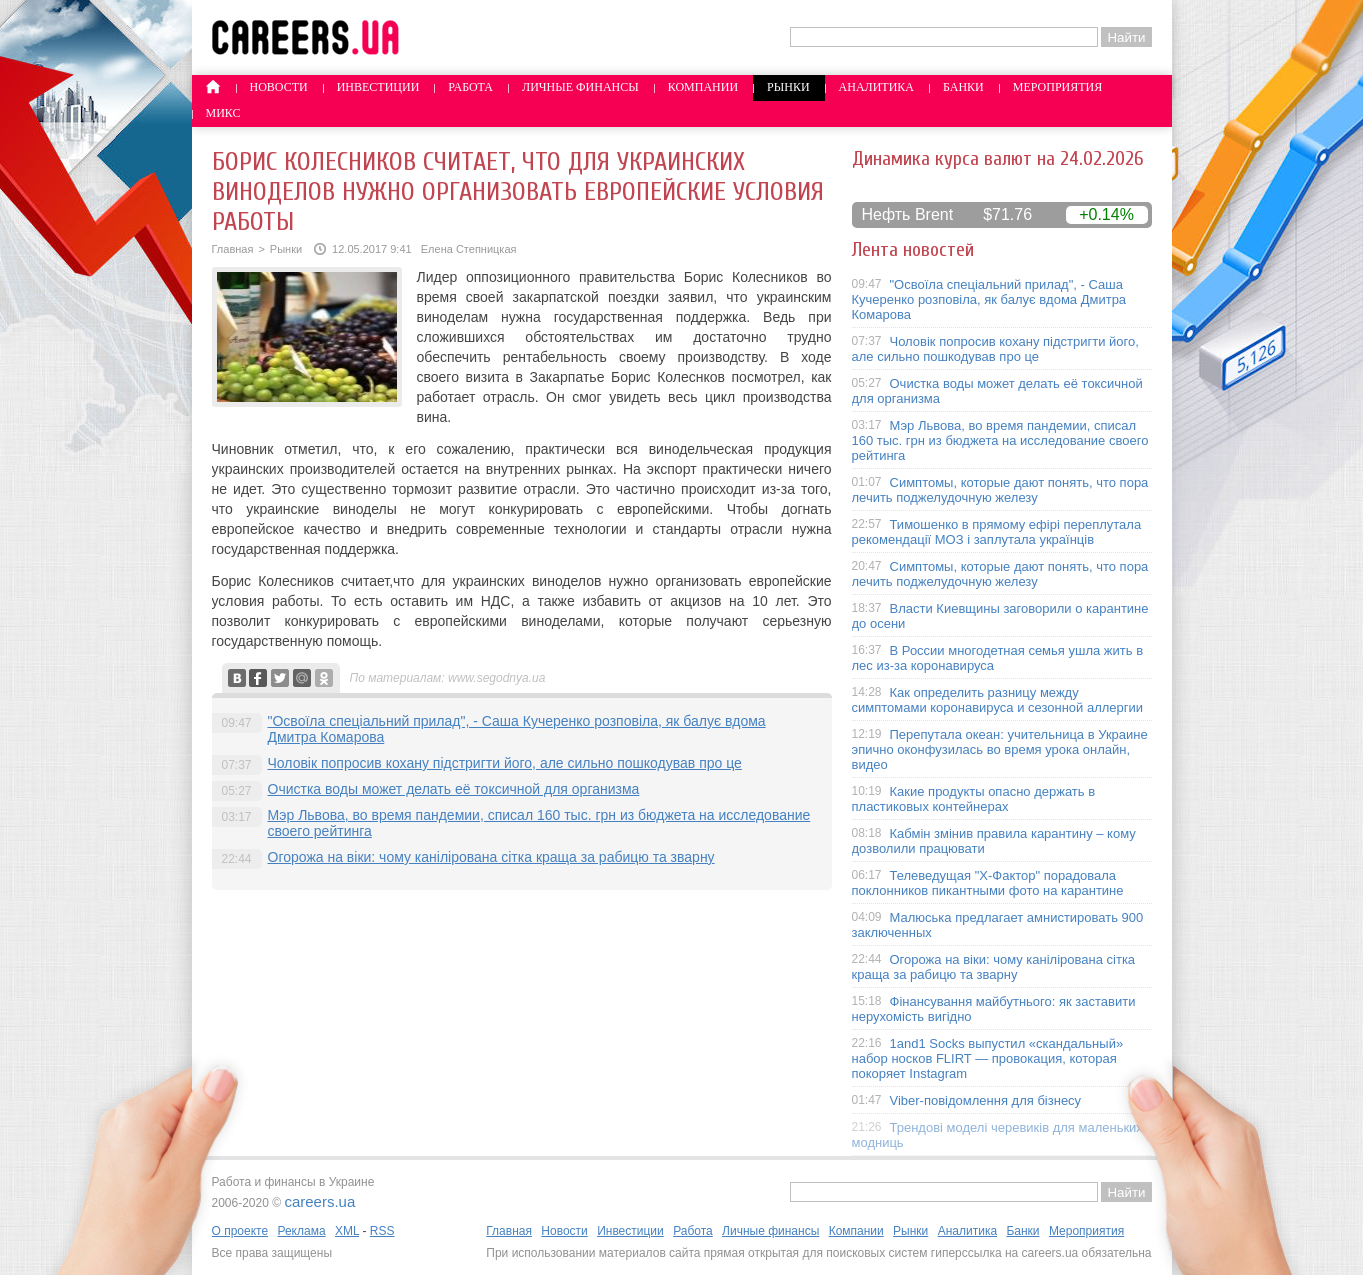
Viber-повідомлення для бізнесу (986, 1100)
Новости (279, 87)
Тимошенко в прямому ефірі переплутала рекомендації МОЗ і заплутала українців (997, 532)
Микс (223, 113)
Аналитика (876, 87)
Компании (703, 87)
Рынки (788, 87)
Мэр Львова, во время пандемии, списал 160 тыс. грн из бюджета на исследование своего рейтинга (1000, 440)
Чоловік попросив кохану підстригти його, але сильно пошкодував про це (505, 763)
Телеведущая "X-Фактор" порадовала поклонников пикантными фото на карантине (988, 883)
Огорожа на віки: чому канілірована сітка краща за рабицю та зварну (491, 857)
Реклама (301, 1231)
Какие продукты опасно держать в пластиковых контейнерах (974, 799)
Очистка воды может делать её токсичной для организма (454, 789)
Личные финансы (580, 87)
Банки (963, 87)
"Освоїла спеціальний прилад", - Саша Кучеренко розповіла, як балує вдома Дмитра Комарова (989, 299)
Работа (470, 87)
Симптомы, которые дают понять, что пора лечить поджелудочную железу (1000, 490)
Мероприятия (1058, 87)
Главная (233, 249)
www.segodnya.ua (496, 678)
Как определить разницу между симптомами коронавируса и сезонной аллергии (998, 700)
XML (347, 1231)
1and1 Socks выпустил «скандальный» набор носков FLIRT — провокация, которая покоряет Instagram (988, 1058)
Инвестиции (378, 87)
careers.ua (319, 1201)
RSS (382, 1231)
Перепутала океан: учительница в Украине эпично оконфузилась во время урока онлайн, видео (1000, 749)
